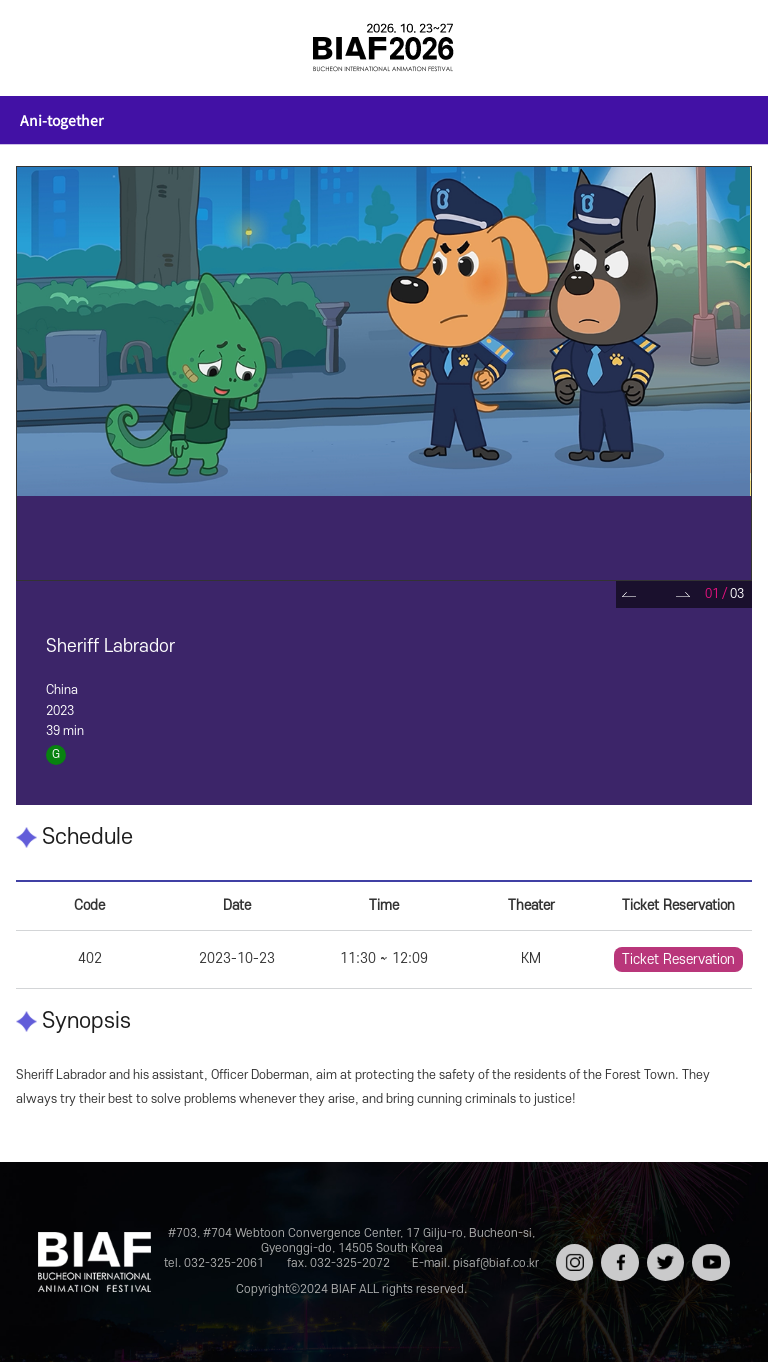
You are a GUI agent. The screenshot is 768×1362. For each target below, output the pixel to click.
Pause (656, 594)
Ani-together (61, 120)
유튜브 (708, 1250)
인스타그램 (572, 1257)
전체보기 (44, 47)
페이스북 (617, 1257)
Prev (629, 594)
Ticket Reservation (678, 959)
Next (683, 594)
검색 (724, 47)
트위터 (663, 1250)
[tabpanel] (383, 373)
